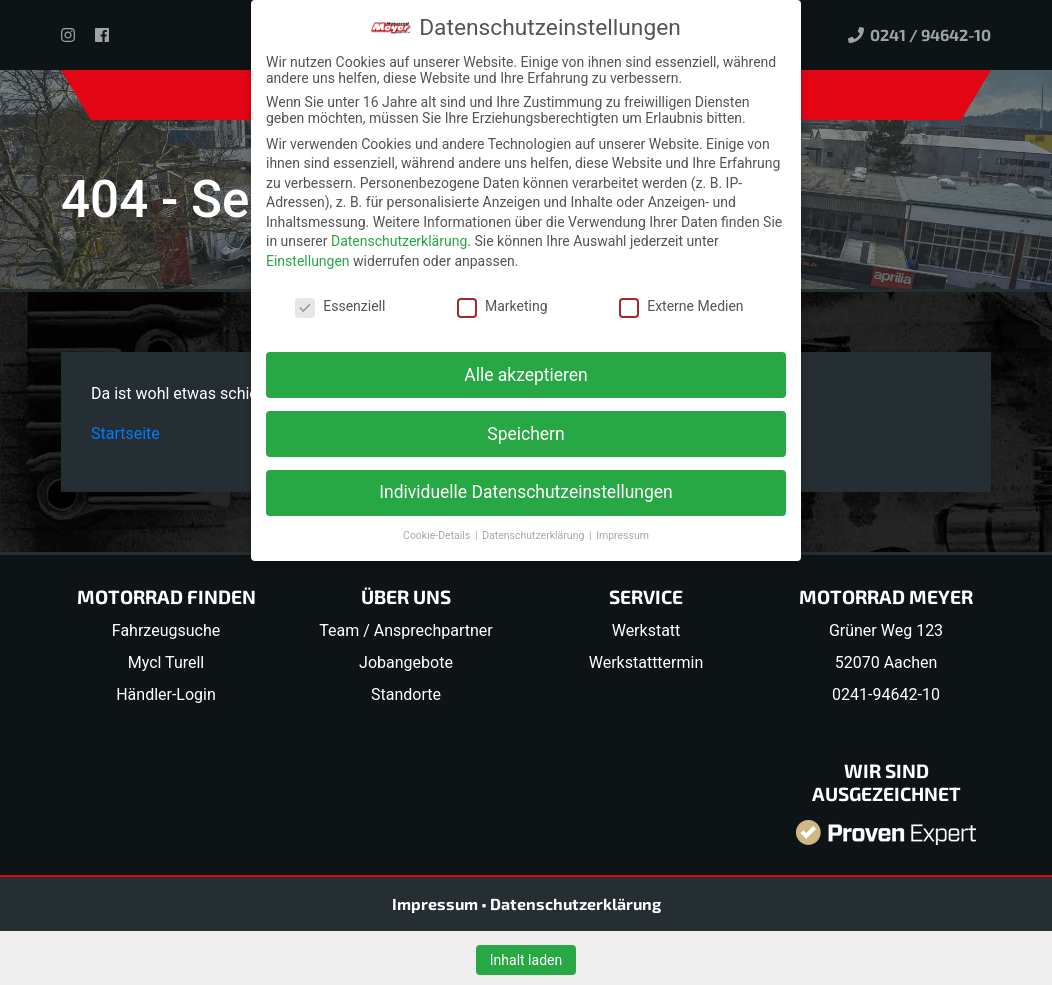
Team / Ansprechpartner (405, 630)
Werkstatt (646, 630)
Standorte (406, 694)
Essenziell (340, 306)
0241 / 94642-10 (919, 34)
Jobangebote (406, 662)
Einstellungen (308, 261)
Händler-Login (166, 694)
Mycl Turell (166, 662)
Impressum (436, 903)
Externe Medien (681, 306)
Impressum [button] (622, 535)
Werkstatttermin (646, 662)
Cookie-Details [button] (438, 535)
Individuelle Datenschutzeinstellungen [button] (525, 492)
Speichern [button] (525, 434)
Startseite (125, 433)
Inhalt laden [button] (526, 960)
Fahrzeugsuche (166, 630)
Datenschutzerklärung (575, 903)
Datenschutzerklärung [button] (534, 535)
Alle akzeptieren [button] (526, 375)
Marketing (502, 306)
